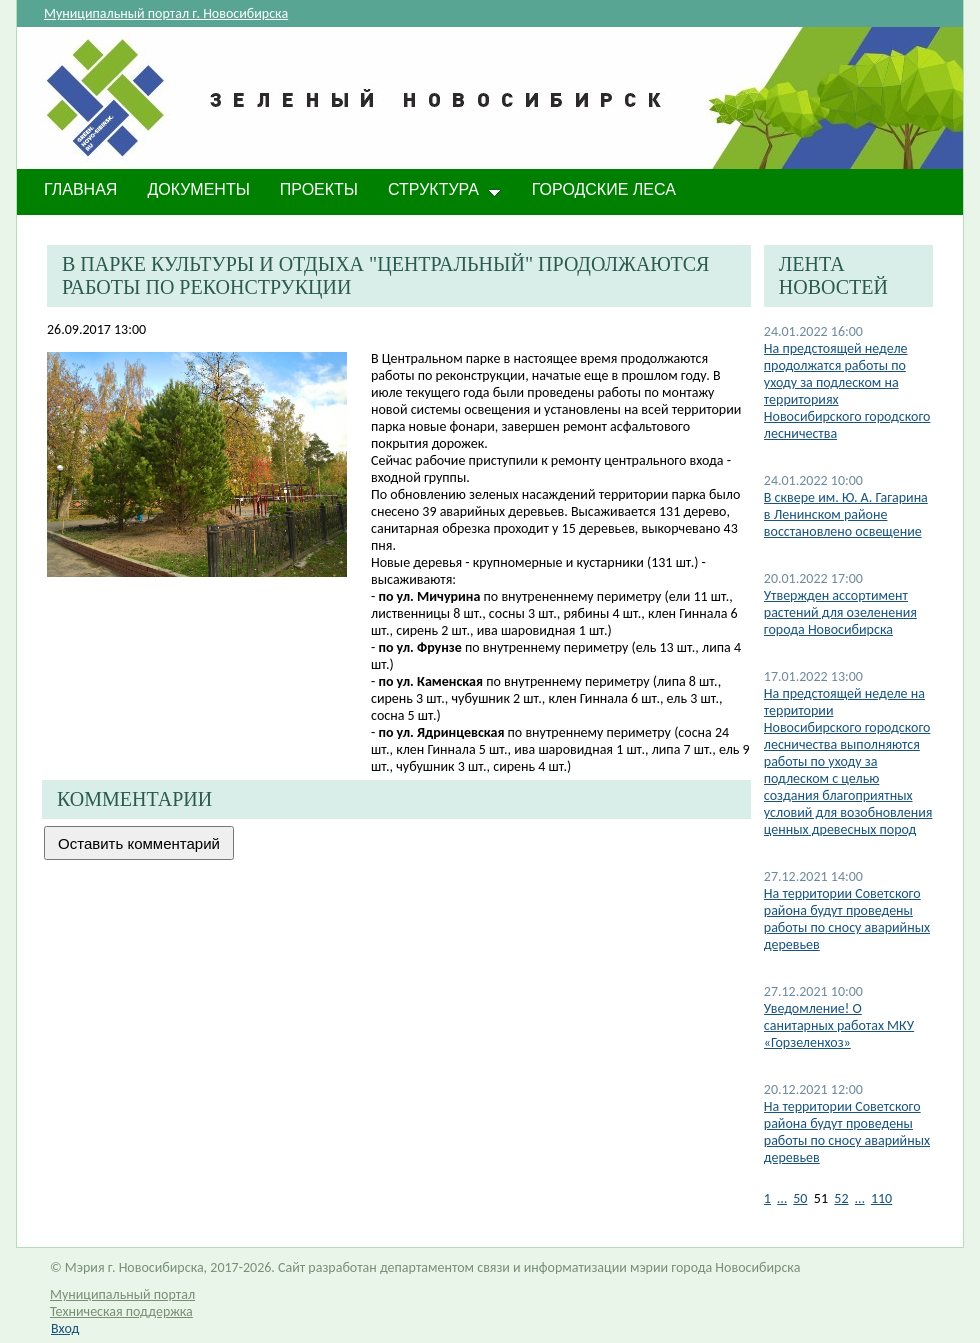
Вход (65, 1328)
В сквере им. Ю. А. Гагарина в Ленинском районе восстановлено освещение (846, 514)
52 (841, 1198)
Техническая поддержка (121, 1311)
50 (800, 1198)
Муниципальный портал (122, 1294)
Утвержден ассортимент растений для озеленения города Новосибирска (840, 612)
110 (881, 1198)
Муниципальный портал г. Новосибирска (166, 13)
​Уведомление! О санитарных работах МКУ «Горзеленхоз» (839, 1025)
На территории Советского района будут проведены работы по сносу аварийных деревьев (847, 919)
